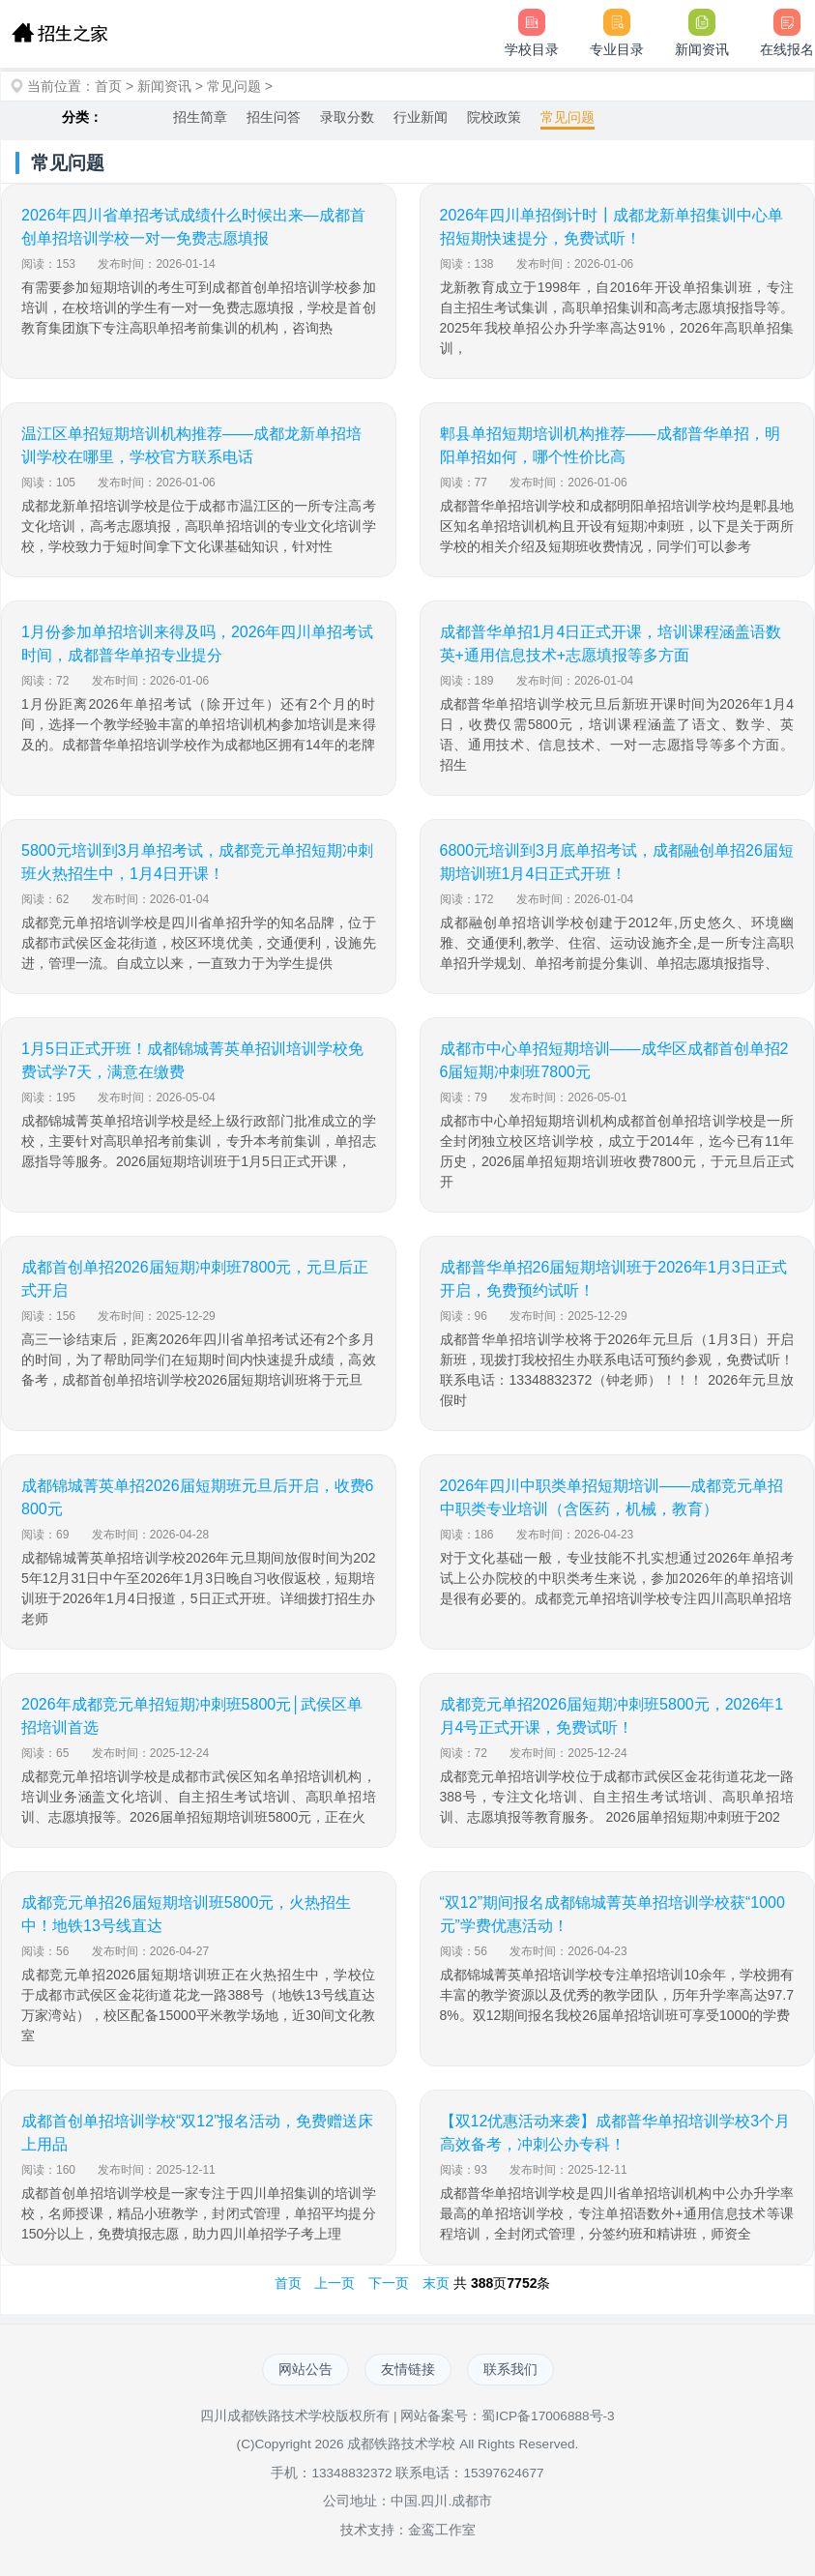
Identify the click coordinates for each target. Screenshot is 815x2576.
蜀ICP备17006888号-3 (547, 2416)
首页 (108, 86)
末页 (436, 2283)
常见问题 (234, 86)
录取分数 (347, 117)
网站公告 (305, 2369)
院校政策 (494, 117)
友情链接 (408, 2369)
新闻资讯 (164, 86)
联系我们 (510, 2369)
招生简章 (200, 117)
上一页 (334, 2283)
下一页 (388, 2283)
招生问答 (274, 117)
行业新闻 (420, 117)
